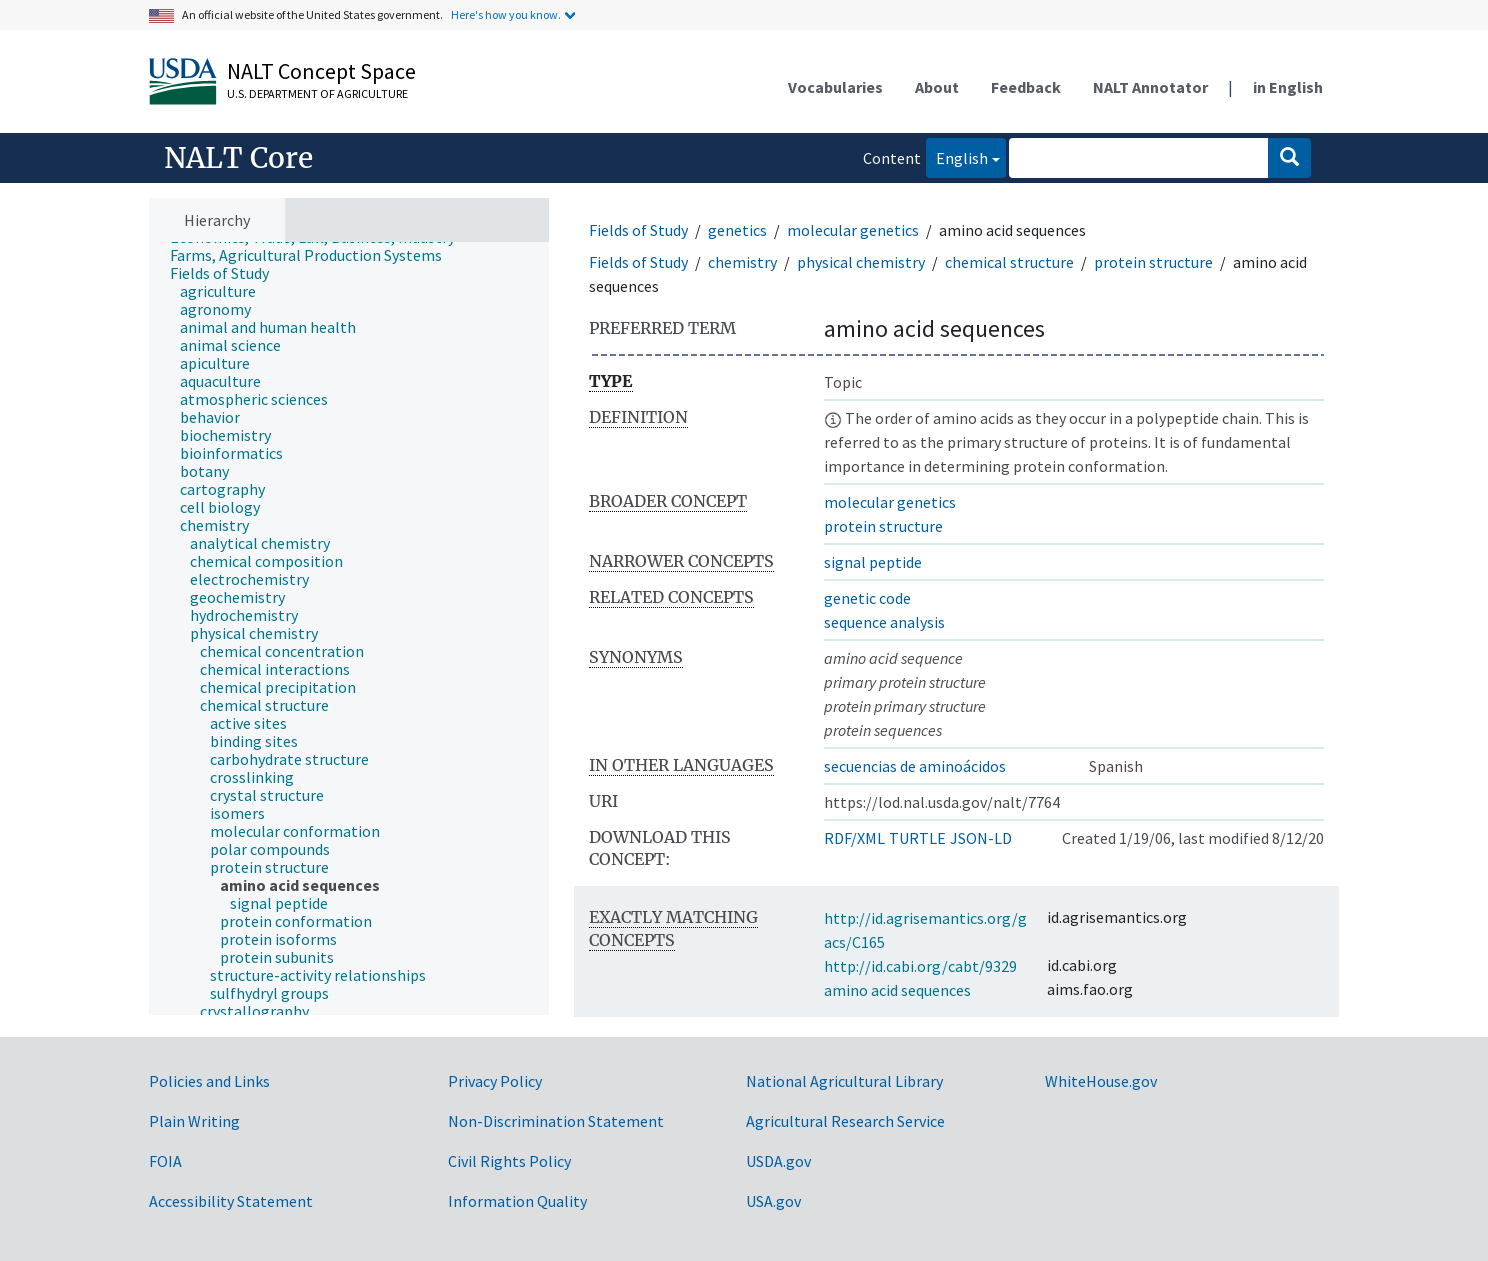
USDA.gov (778, 1161)
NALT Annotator (1150, 87)
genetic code (867, 598)
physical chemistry (861, 262)
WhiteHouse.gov (1101, 1081)
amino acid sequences (897, 990)
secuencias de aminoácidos (915, 766)
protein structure (1153, 262)
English (957, 156)
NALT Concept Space (321, 71)
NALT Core (238, 158)
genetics (737, 230)
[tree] (349, 629)
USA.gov (773, 1201)
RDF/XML (854, 838)
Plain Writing (194, 1121)
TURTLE (917, 838)
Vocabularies (835, 87)
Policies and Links (209, 1081)
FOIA (165, 1161)
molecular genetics (853, 230)
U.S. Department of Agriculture (317, 93)
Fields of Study (638, 230)
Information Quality (517, 1201)
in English (1288, 87)
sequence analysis (884, 622)
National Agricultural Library (844, 1081)
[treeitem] (314, 255)
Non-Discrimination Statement (556, 1121)
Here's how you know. (506, 14)
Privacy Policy (495, 1081)
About (937, 87)
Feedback (1026, 87)
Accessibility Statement (231, 1201)
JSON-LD (981, 838)
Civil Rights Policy (509, 1161)
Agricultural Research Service (845, 1121)
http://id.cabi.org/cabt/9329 (920, 966)
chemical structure (1009, 262)
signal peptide (873, 562)
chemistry (742, 262)
